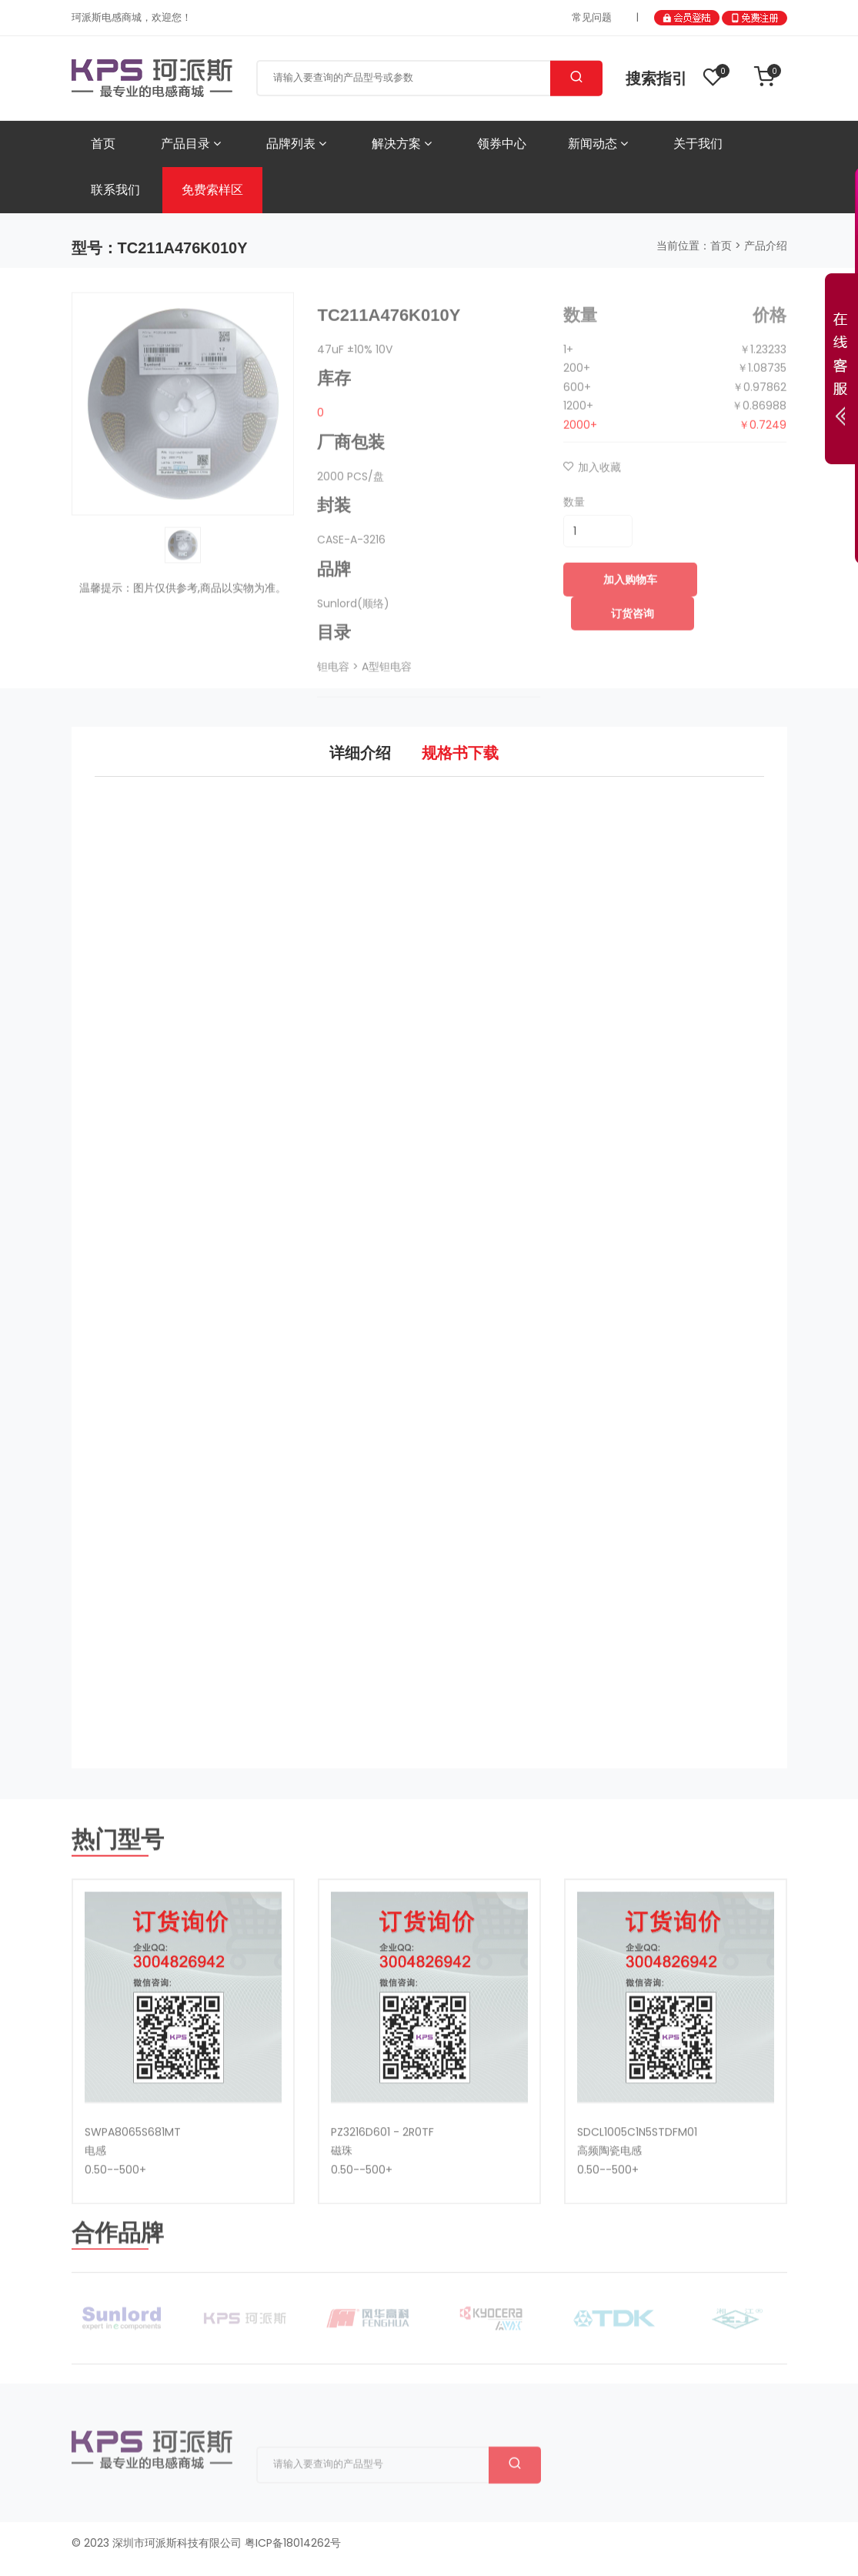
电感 (95, 2206)
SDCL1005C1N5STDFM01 (637, 2188)
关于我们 (698, 143)
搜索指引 (656, 78)
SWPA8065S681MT (133, 2188)
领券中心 (501, 143)
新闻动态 (598, 143)
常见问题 (592, 17)
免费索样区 (212, 190)
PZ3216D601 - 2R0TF (382, 2188)
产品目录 (191, 143)
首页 (103, 143)
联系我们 (115, 190)
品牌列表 (296, 143)
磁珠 (341, 2206)
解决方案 (402, 143)
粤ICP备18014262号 (293, 2540)
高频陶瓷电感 (609, 2206)
